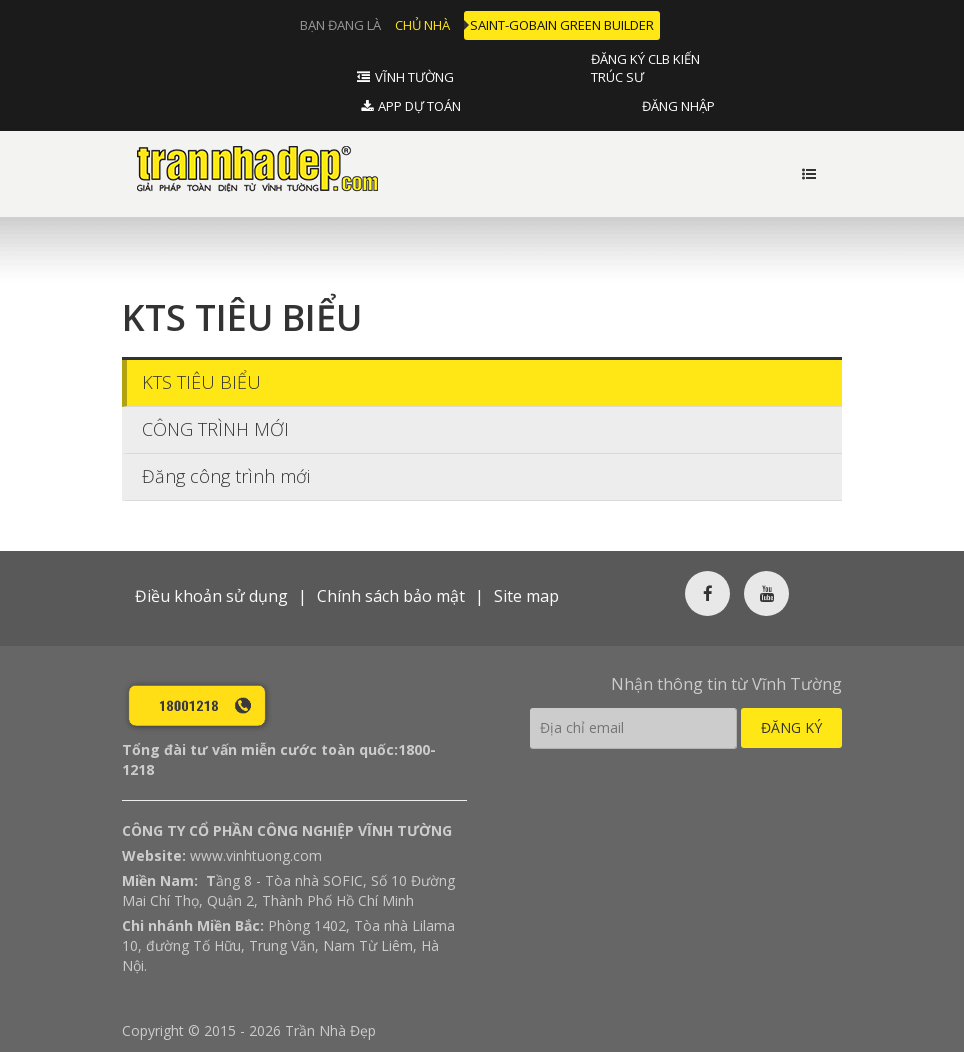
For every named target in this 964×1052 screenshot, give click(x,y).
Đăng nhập (678, 106)
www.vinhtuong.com (256, 851)
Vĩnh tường (414, 77)
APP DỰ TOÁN (419, 106)
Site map (526, 592)
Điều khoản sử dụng (211, 592)
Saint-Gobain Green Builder (562, 25)
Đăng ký (791, 723)
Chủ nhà (422, 25)
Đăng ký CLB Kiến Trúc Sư (645, 68)
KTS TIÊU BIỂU (201, 378)
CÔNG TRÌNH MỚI (215, 425)
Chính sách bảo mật (391, 592)
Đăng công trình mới (226, 472)
